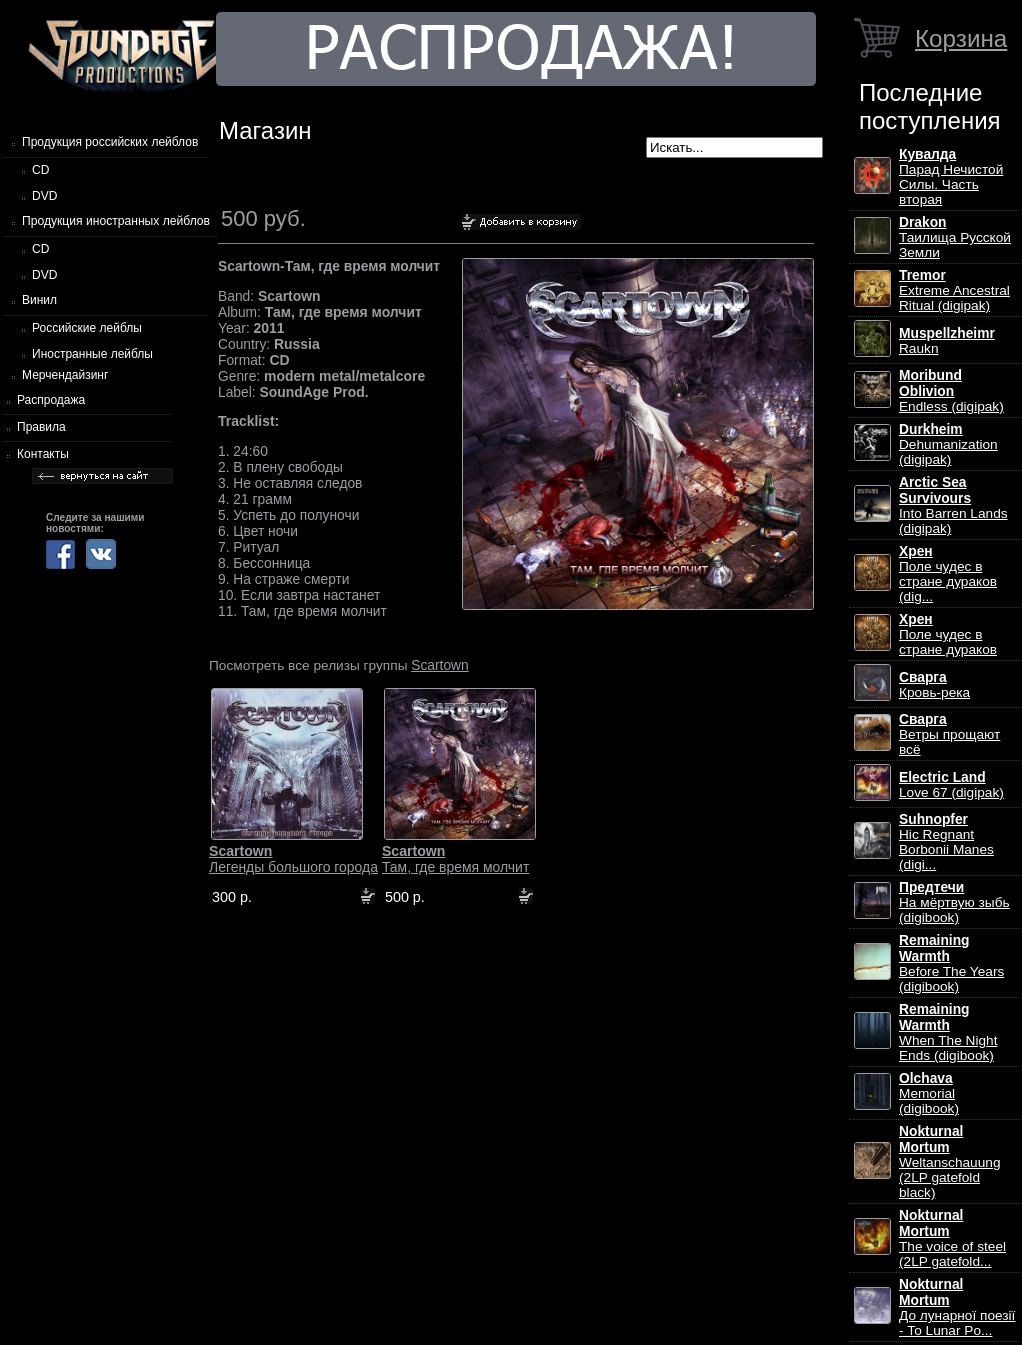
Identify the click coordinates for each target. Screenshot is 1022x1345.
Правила (41, 427)
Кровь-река (934, 685)
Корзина (961, 38)
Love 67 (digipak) (951, 785)
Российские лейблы (87, 328)
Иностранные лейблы (92, 354)
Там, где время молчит (455, 859)
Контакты (43, 454)
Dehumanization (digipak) (948, 444)
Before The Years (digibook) (951, 963)
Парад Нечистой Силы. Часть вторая (951, 177)
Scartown (440, 665)
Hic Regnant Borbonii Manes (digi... (946, 842)
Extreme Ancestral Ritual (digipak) (954, 290)
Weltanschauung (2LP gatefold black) (949, 1162)
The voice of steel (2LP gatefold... (952, 1238)
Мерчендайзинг (65, 375)
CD (40, 170)
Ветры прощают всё (949, 734)
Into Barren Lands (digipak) (953, 505)
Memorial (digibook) (929, 1093)
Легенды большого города (293, 859)
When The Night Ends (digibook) (948, 1032)
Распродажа (51, 400)
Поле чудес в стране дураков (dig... (948, 574)
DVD (44, 196)
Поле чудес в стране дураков (948, 634)
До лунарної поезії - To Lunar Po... (957, 1307)
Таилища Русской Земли (955, 237)
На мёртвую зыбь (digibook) (954, 902)
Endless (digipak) (951, 391)
